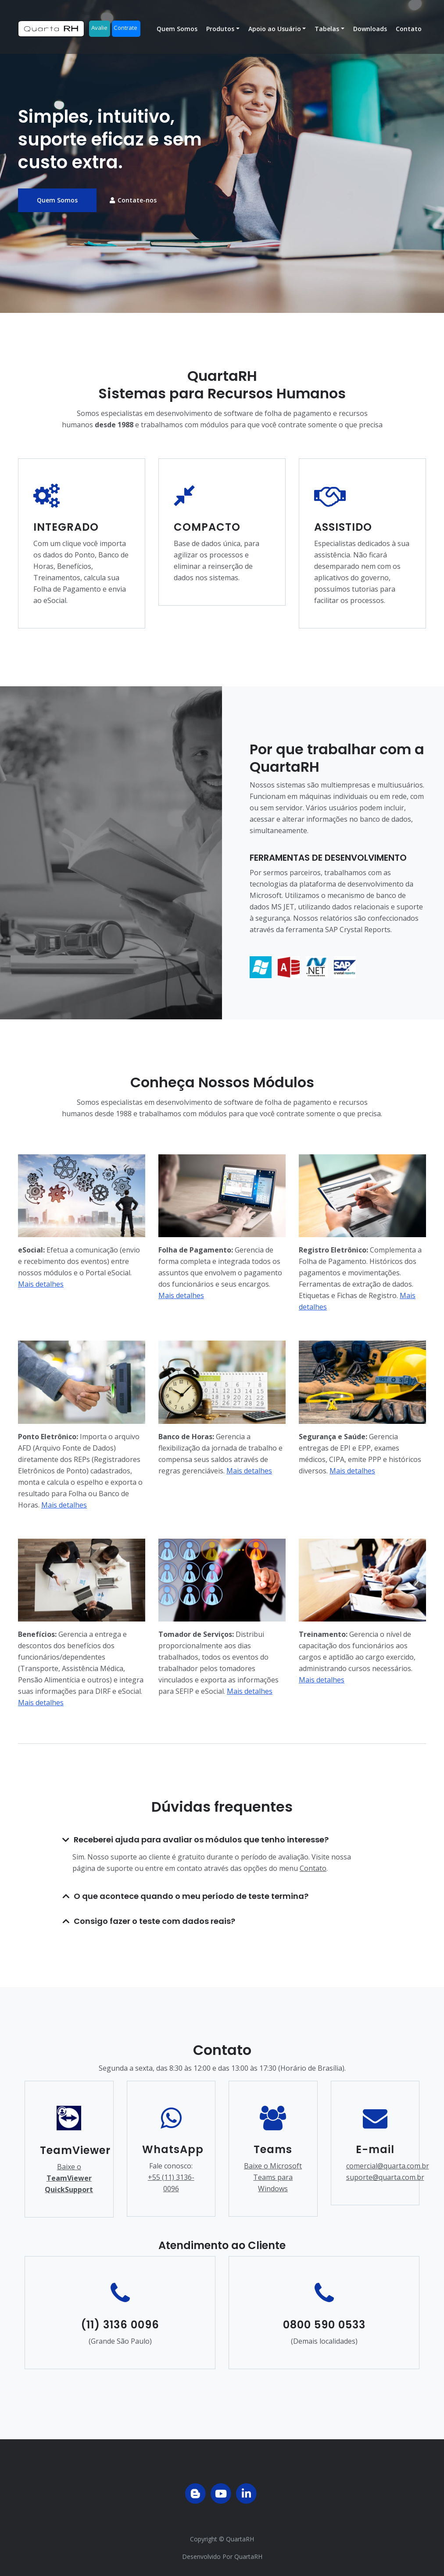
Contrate (125, 33)
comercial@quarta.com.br (387, 2166)
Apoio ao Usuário (274, 34)
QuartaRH (240, 2539)
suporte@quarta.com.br (385, 2177)
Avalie (99, 33)
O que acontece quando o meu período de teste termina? (191, 1896)
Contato (409, 34)
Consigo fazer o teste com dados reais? (154, 1921)
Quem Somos (177, 34)
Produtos (220, 34)
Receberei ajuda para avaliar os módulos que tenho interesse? (201, 1839)
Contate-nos (133, 200)
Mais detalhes (41, 1284)
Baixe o (69, 2178)
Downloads (370, 34)
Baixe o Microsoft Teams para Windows (273, 2177)
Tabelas (327, 34)
